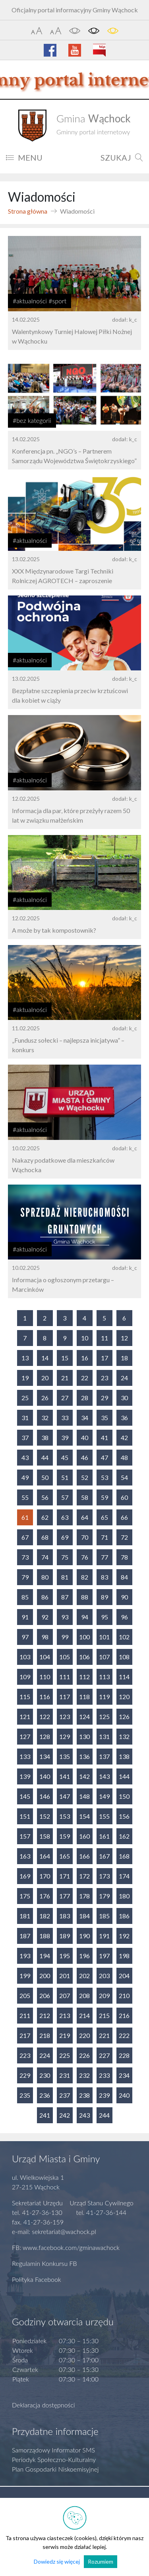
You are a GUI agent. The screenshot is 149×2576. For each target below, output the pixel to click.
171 (64, 1876)
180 (124, 1896)
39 (64, 1437)
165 (64, 1856)
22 (84, 1377)
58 (84, 1497)
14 (44, 1358)
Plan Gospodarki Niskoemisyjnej (55, 2469)
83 (104, 1577)
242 (64, 2115)
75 (64, 1557)
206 (44, 1995)
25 (25, 1397)
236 (44, 2095)
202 (84, 1975)
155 (104, 1816)
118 (84, 1696)
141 (64, 1776)
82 (84, 1577)
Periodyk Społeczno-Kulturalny (54, 2459)
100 (84, 1637)
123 (64, 1716)
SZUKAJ (122, 157)
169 (24, 1876)
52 (84, 1477)
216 (124, 2015)
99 (64, 1637)
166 (84, 1856)
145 (24, 1796)
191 (104, 1935)
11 (104, 1338)
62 (44, 1517)
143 (104, 1776)
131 (104, 1736)
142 (84, 1776)
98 (44, 1637)
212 (44, 2015)
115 (24, 1696)
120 (124, 1696)
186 (124, 1916)
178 (84, 1896)
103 (24, 1656)
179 (104, 1896)
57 (64, 1497)
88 (84, 1597)
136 (84, 1756)
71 (104, 1537)
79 (25, 1577)
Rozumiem (100, 2561)
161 (104, 1836)
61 (25, 1517)
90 (124, 1597)
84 (124, 1577)
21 (64, 1377)
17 (104, 1358)
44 (44, 1457)
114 (124, 1676)
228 (124, 2055)
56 (44, 1497)
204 (124, 1975)
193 (24, 1955)
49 (25, 1477)
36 (124, 1417)
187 (24, 1935)
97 (25, 1637)
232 (84, 2075)
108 (124, 1656)
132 (124, 1736)
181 (24, 1916)
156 (124, 1816)
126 (124, 1716)
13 (25, 1358)
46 (84, 1457)
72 (124, 1537)
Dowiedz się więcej (57, 2561)
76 (84, 1557)
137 (104, 1756)
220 (84, 2035)
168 (124, 1856)
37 (25, 1437)
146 (44, 1796)
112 (84, 1676)
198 (124, 1955)
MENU (24, 157)
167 (104, 1856)
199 (24, 1975)
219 (64, 2035)
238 (84, 2095)
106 (84, 1656)
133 (24, 1756)
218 (44, 2035)
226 (84, 2055)
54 (124, 1477)
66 (124, 1517)
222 (124, 2035)
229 (24, 2075)
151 (24, 1816)
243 (84, 2115)
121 (24, 1716)
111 (64, 1676)
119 (104, 1696)
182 (44, 1916)
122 (44, 1716)
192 (124, 1935)
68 (44, 1537)
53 (104, 1477)
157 (24, 1836)
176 (44, 1896)
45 (64, 1457)
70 (84, 1537)
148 (84, 1796)
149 (104, 1796)
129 (64, 1736)
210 (124, 1995)
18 (124, 1358)
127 (24, 1736)
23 (104, 1377)
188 (44, 1935)
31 (25, 1417)
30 (124, 1397)
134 (44, 1756)
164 (44, 1856)
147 (64, 1796)
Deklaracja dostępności (43, 2405)
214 (84, 2015)
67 (25, 1537)
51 (64, 1477)
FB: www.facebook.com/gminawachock (66, 2247)
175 (24, 1896)
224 (44, 2055)
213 (64, 2015)
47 (104, 1457)
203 (104, 1975)
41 (104, 1437)
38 (44, 1437)
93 (64, 1617)
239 (104, 2095)
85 (25, 1597)
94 (84, 1617)
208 (84, 1995)
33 (64, 1417)
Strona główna (27, 211)
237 (64, 2095)
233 (104, 2075)
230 (44, 2075)
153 (64, 1816)
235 (24, 2095)
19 (25, 1377)
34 (84, 1417)
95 (104, 1617)
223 (24, 2055)
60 (124, 1497)
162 (124, 1836)
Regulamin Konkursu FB (44, 2263)
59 (104, 1497)
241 (44, 2115)
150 (124, 1796)
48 (124, 1457)
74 (44, 1557)
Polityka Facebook (36, 2279)
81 (64, 1577)
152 (44, 1816)
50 (44, 1477)
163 (24, 1856)
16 (84, 1358)
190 (84, 1935)
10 (84, 1338)
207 (64, 1995)
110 (44, 1676)
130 (84, 1736)
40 (84, 1437)
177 (64, 1896)
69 (64, 1537)
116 (44, 1696)
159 (64, 1836)
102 (124, 1637)
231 (64, 2075)
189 (64, 1935)
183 (64, 1916)
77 (104, 1557)
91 (25, 1617)
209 (104, 1995)
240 (124, 2095)
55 (25, 1497)
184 (84, 1916)
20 (44, 1377)
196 (84, 1955)
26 (44, 1397)
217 (24, 2035)
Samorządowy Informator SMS (53, 2450)
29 (104, 1397)
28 (84, 1397)
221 (104, 2035)
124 (84, 1716)
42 (124, 1437)
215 (104, 2015)
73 (25, 1557)
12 (124, 1338)
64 (84, 1517)
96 (124, 1617)
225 (64, 2055)
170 (44, 1876)
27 (64, 1397)
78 (124, 1557)
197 (104, 1955)
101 (104, 1637)
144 (124, 1776)
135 (64, 1756)
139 (24, 1776)
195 (64, 1955)
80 (44, 1577)
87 (64, 1597)
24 (124, 1377)
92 (44, 1617)
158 (44, 1836)
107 (104, 1656)
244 (104, 2115)
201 (64, 1975)
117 (64, 1696)
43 (25, 1457)
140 (44, 1776)
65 (104, 1517)
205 (24, 1995)
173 (104, 1876)
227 (104, 2055)
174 (124, 1876)
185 (104, 1916)
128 (44, 1736)
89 (104, 1597)
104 (44, 1656)
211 (24, 2015)
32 (44, 1417)
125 (104, 1716)
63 (64, 1517)
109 (24, 1676)
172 (84, 1876)
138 (124, 1756)
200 (44, 1975)
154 (84, 1816)
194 (44, 1955)
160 (84, 1836)
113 (104, 1676)
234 (124, 2075)
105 (64, 1656)
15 (64, 1358)
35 (104, 1417)
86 (44, 1597)
